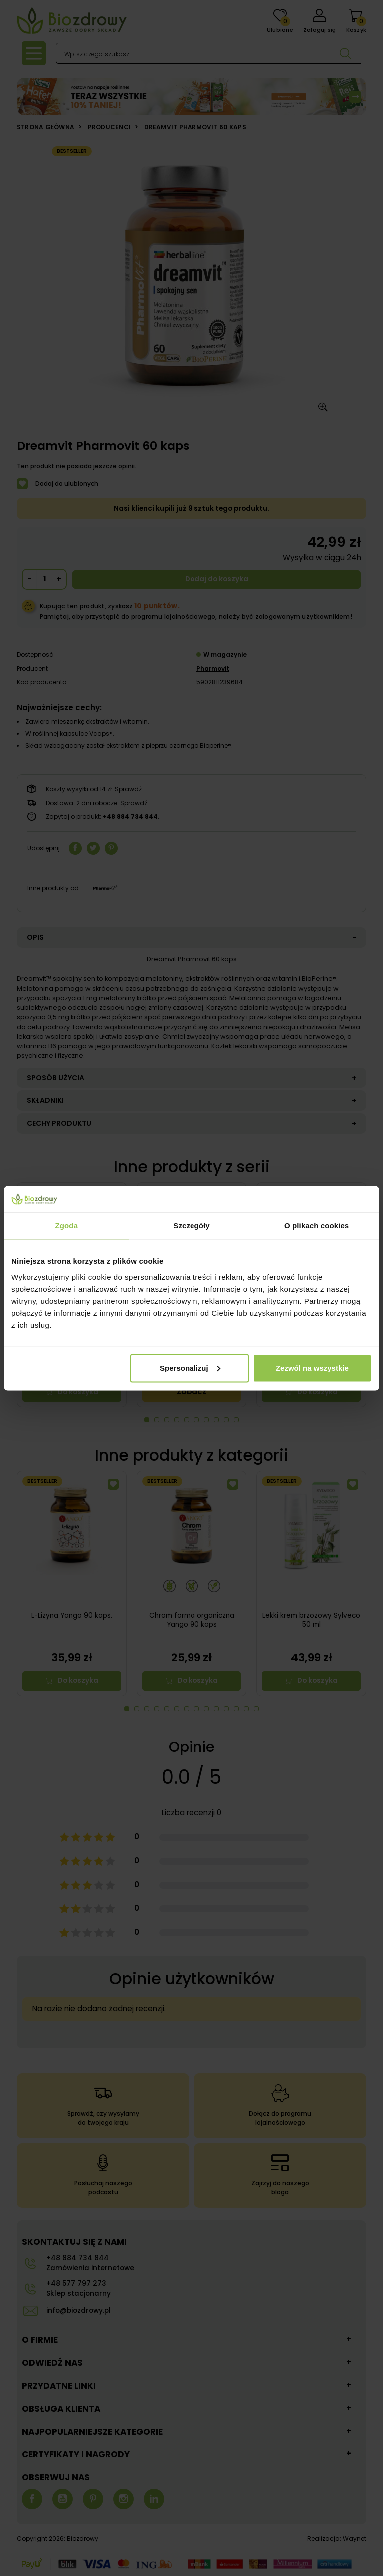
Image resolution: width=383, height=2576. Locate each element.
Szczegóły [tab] (191, 1225)
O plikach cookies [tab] (316, 1225)
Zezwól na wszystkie (312, 1367)
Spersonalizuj (190, 1367)
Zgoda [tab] (66, 1225)
